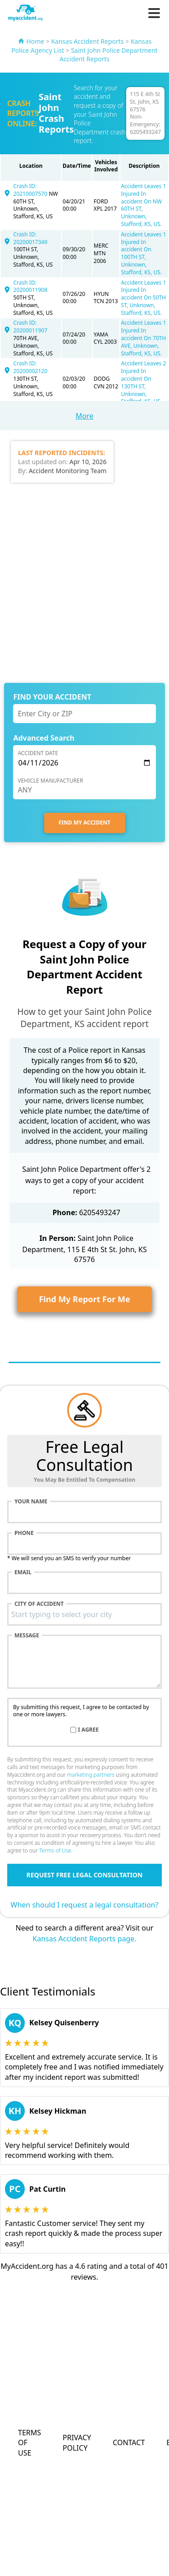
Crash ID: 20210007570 (31, 190)
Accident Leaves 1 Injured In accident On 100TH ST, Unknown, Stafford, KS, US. (143, 253)
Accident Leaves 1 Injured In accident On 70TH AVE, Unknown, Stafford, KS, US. (143, 338)
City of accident (39, 1604)
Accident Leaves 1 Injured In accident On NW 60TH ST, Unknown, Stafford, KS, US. (143, 205)
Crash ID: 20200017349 (31, 238)
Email (23, 1572)
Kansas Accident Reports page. (84, 1939)
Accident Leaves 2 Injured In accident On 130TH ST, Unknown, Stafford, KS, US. (143, 382)
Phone (24, 1533)
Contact (129, 2442)
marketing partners (90, 1775)
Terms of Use (55, 1850)
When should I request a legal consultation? (85, 1905)
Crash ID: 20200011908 (31, 286)
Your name (30, 1501)
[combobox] (84, 1614)
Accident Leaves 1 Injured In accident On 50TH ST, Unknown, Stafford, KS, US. (143, 298)
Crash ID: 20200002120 (31, 367)
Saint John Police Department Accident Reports (108, 55)
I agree (88, 1729)
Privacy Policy (77, 2442)
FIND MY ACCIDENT (84, 822)
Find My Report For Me (84, 1299)
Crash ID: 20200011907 (31, 326)
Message (26, 1635)
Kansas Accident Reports (87, 41)
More (85, 416)
